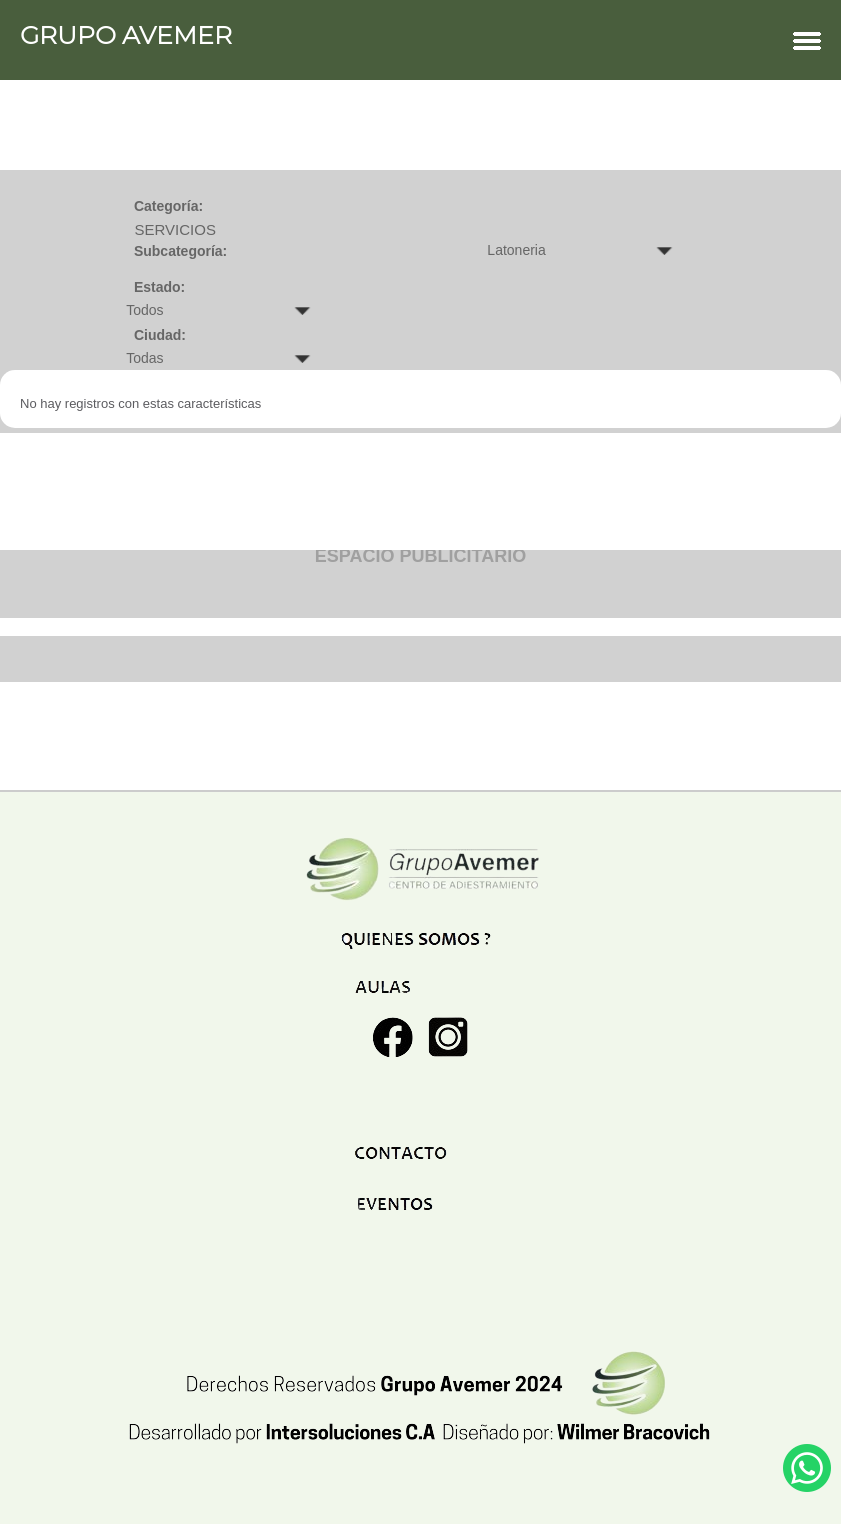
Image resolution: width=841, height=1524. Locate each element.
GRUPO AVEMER (420, 40)
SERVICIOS (174, 229)
